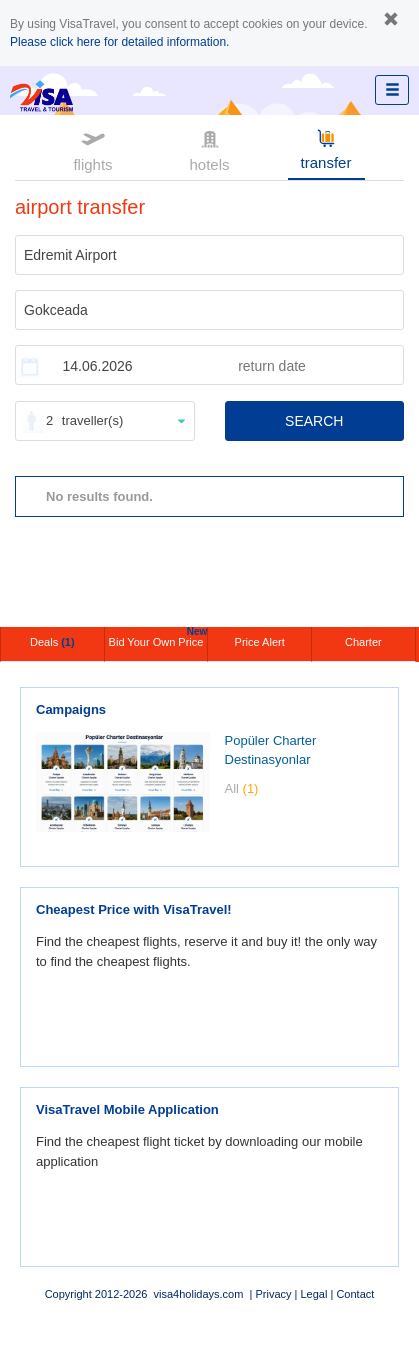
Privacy (273, 1294)
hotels (209, 149)
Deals (52, 642)
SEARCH (314, 421)
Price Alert (260, 642)
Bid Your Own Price (158, 637)
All (242, 788)
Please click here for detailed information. (119, 42)
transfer (326, 148)
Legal (313, 1294)
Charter (363, 642)
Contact (355, 1294)
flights (92, 149)
